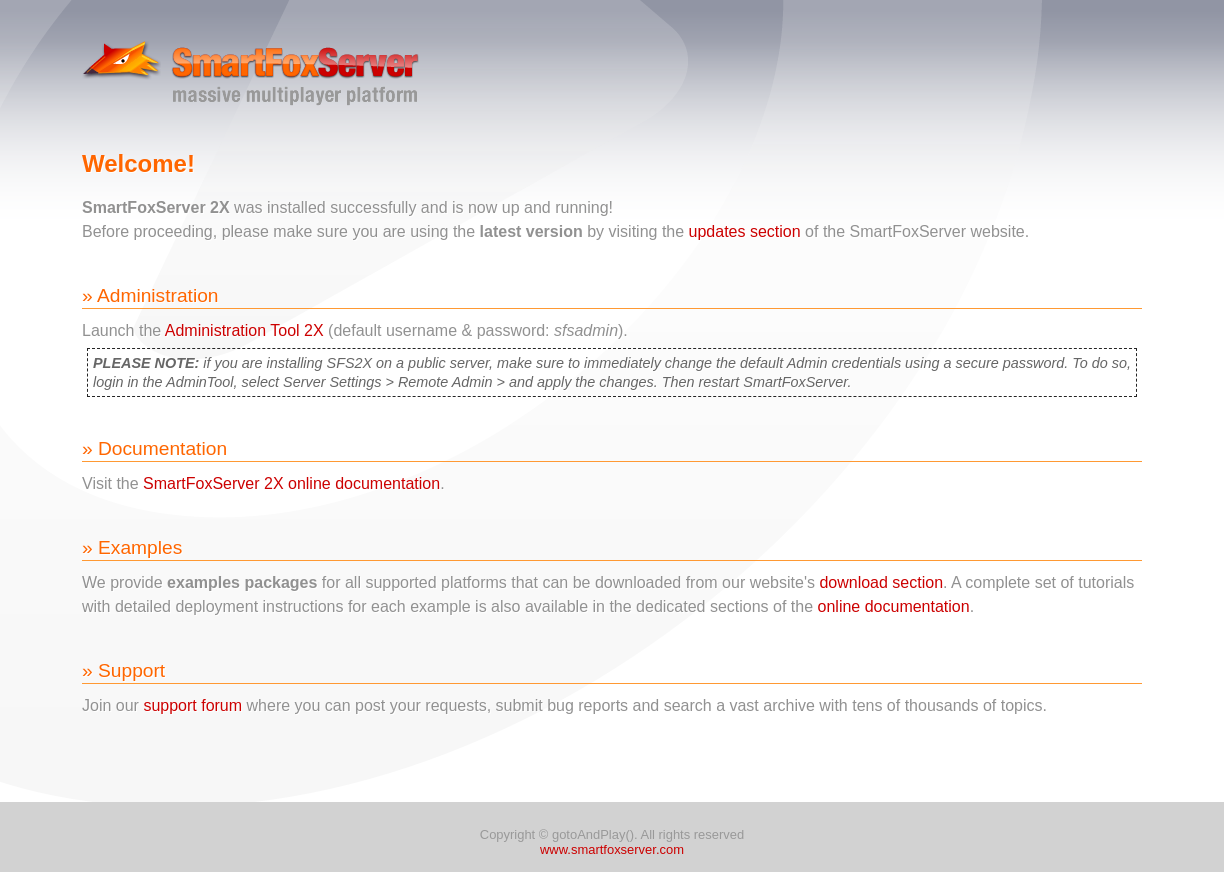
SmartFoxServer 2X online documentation (291, 483)
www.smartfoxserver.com (612, 849)
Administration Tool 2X (244, 330)
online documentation (894, 606)
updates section (745, 231)
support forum (192, 705)
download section (881, 582)
